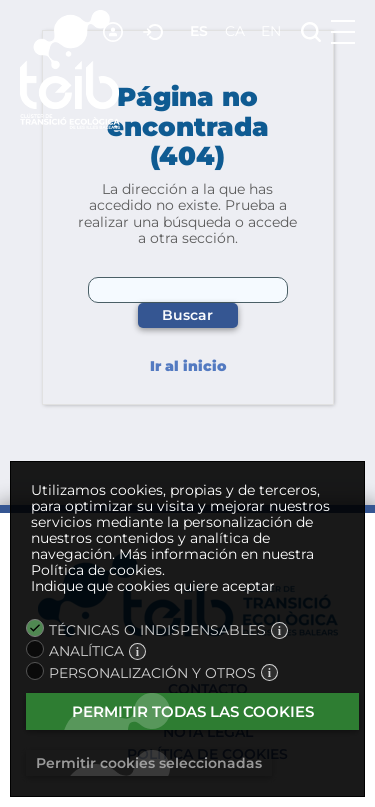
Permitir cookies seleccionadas (149, 763)
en (271, 31)
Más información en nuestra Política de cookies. (172, 562)
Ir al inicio (188, 366)
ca (235, 31)
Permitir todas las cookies (193, 711)
